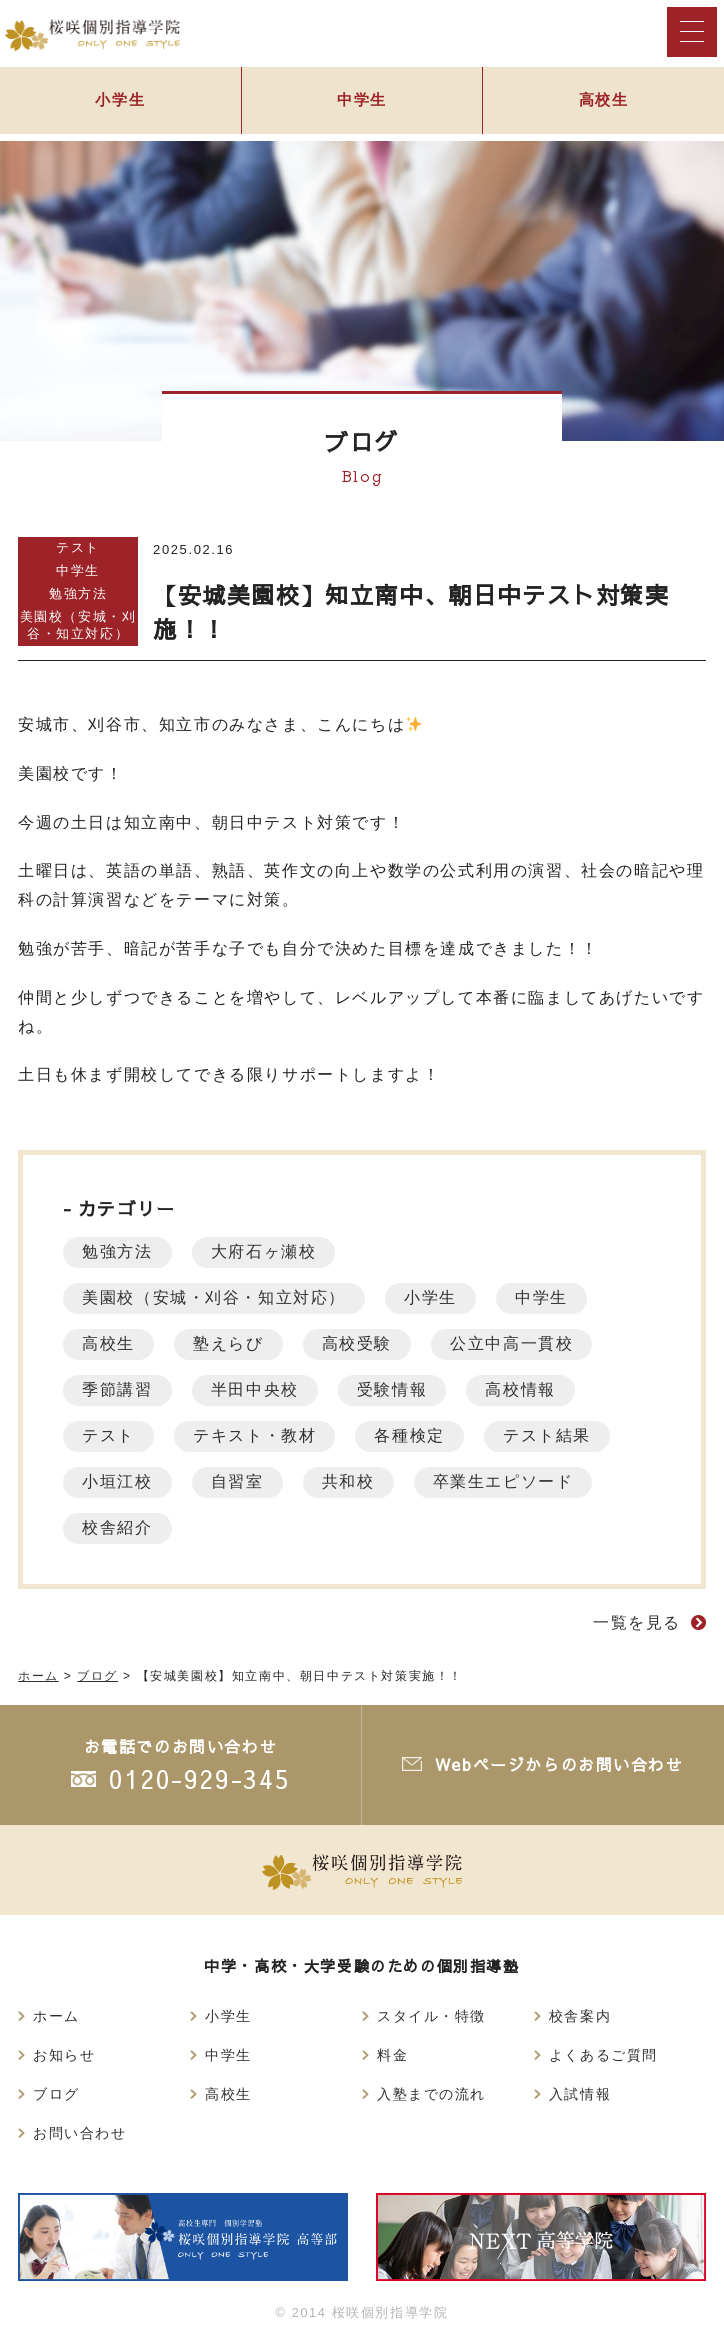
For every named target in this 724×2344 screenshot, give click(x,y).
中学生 (362, 101)
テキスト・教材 (257, 1435)
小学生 (120, 101)
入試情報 (580, 2094)
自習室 (240, 1481)
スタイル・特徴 (431, 2016)
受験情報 (397, 1389)
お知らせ (64, 2055)
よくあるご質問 (603, 2055)
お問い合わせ (80, 2133)
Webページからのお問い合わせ (558, 1764)
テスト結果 (554, 1435)
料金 (392, 2055)
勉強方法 (78, 593)
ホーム (56, 2016)
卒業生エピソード (509, 1481)
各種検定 (414, 1435)
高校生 (109, 1343)
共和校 (352, 1481)
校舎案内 (580, 2016)
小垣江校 (118, 1481)
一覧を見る (637, 1622)
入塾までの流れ (431, 2094)
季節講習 (118, 1389)
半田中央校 (258, 1389)
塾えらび (231, 1343)
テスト (78, 547)
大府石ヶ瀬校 (267, 1251)
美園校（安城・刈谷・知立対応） (78, 625)
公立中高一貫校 (518, 1343)
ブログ (56, 2094)
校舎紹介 (118, 1527)
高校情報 (527, 1389)
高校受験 (361, 1343)
